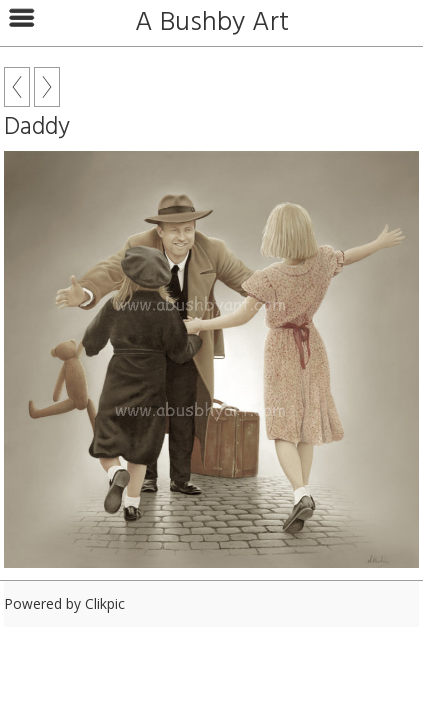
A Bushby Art (212, 23)
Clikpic (105, 603)
